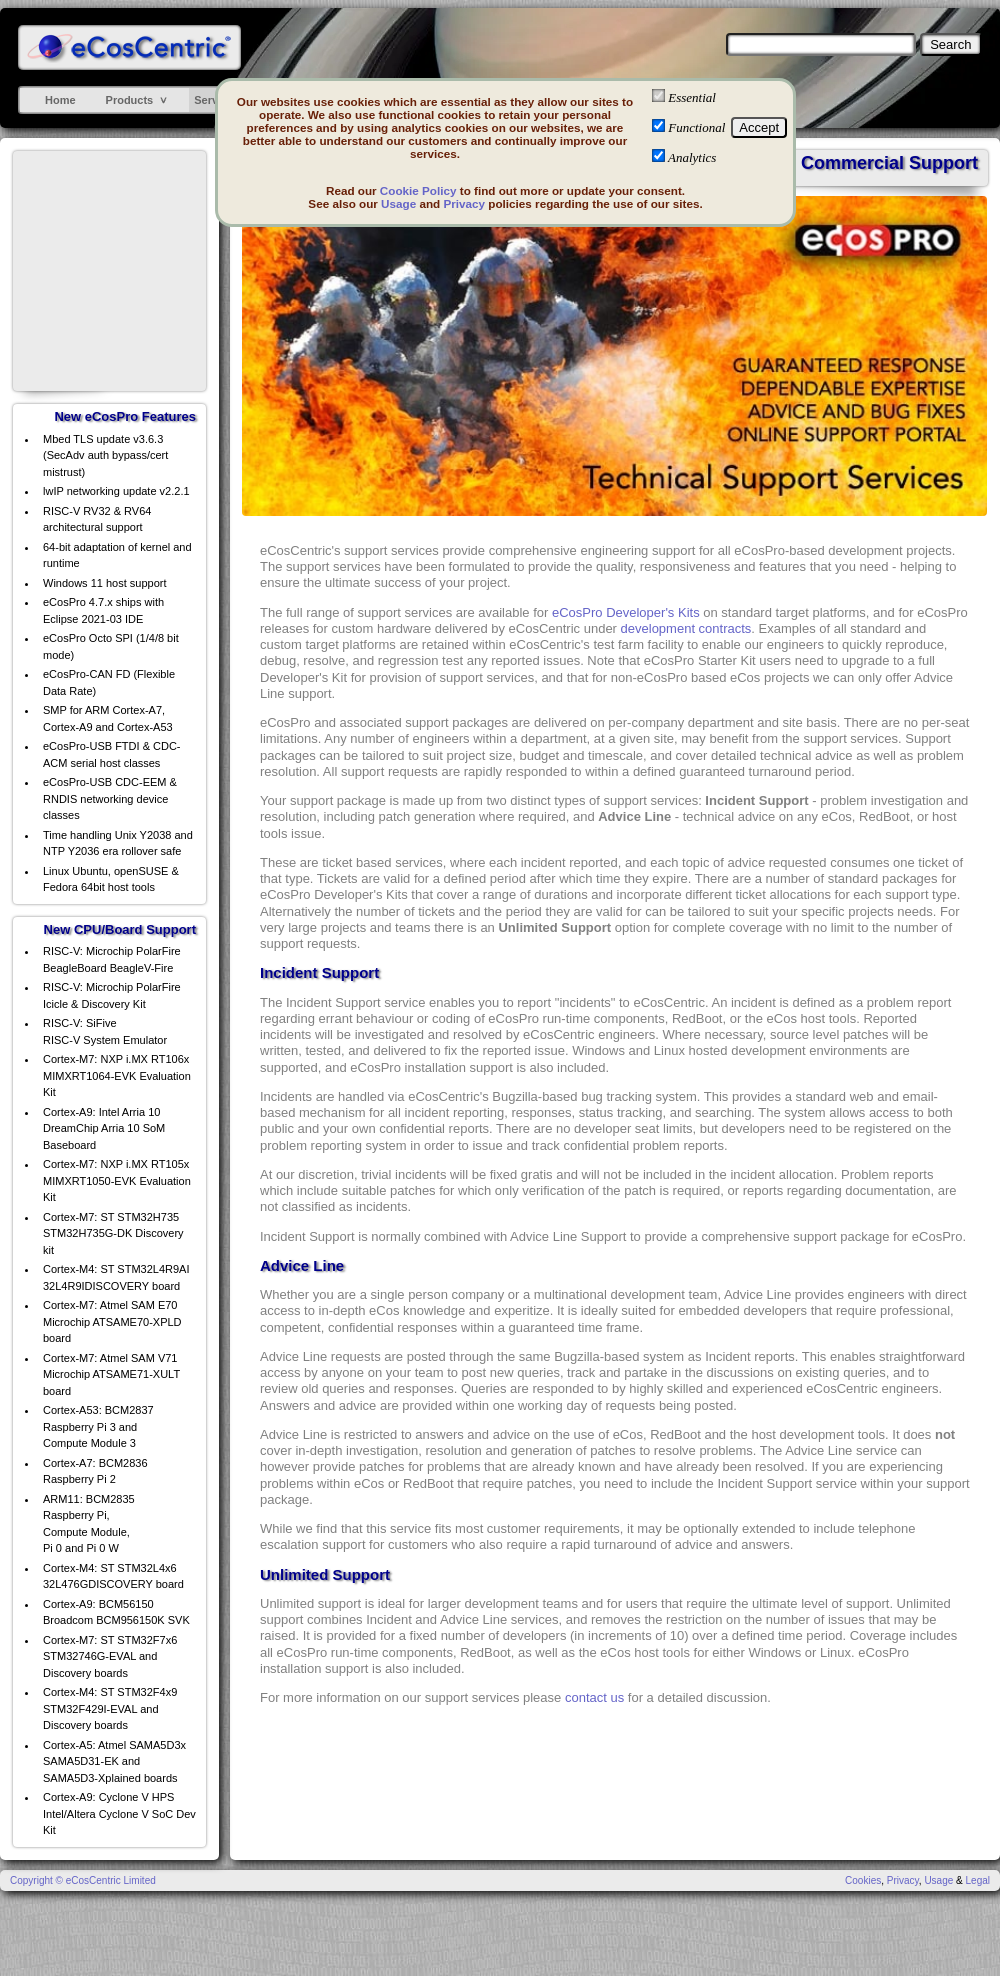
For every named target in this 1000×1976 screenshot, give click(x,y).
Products (130, 100)
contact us (594, 1697)
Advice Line (302, 1265)
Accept (759, 127)
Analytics (692, 157)
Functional (696, 127)
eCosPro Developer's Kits (626, 612)
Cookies (863, 1880)
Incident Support (319, 972)
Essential (692, 97)
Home (60, 100)
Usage (398, 203)
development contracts (686, 628)
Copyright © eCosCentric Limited (83, 1880)
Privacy (464, 203)
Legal (978, 1880)
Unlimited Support (325, 1574)
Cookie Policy (418, 190)
